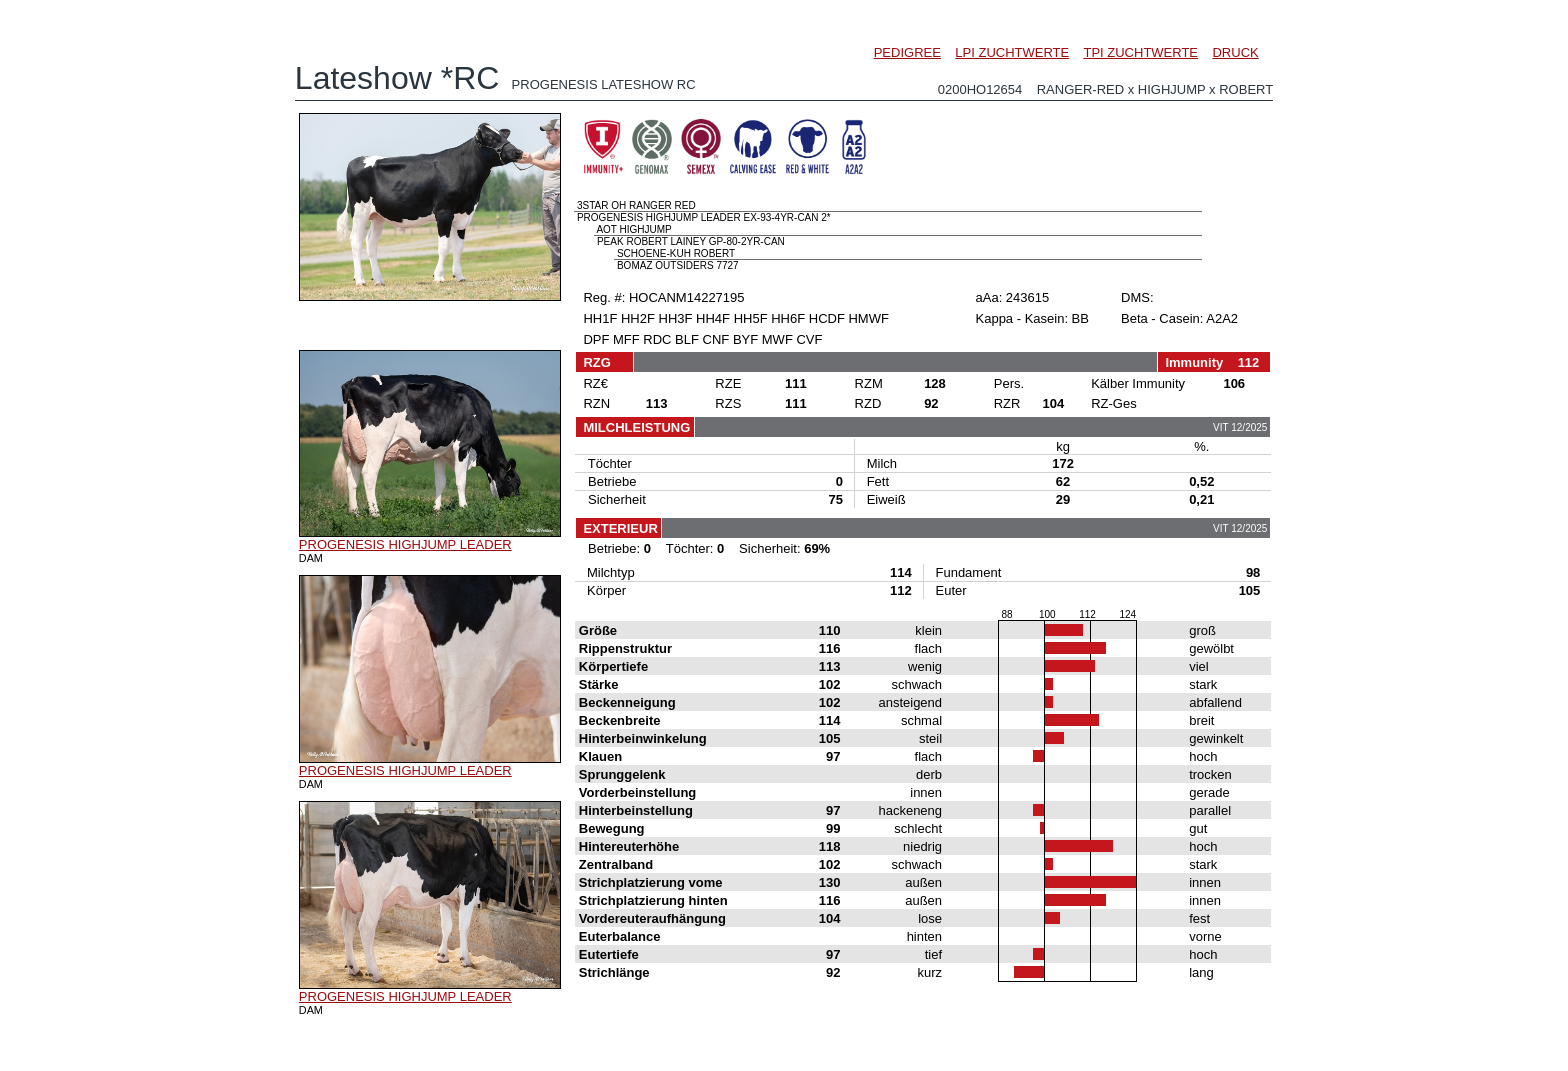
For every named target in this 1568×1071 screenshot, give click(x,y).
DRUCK (1235, 52)
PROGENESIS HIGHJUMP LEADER (405, 544)
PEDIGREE (907, 52)
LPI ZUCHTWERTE (1012, 52)
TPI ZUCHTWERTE (1140, 52)
